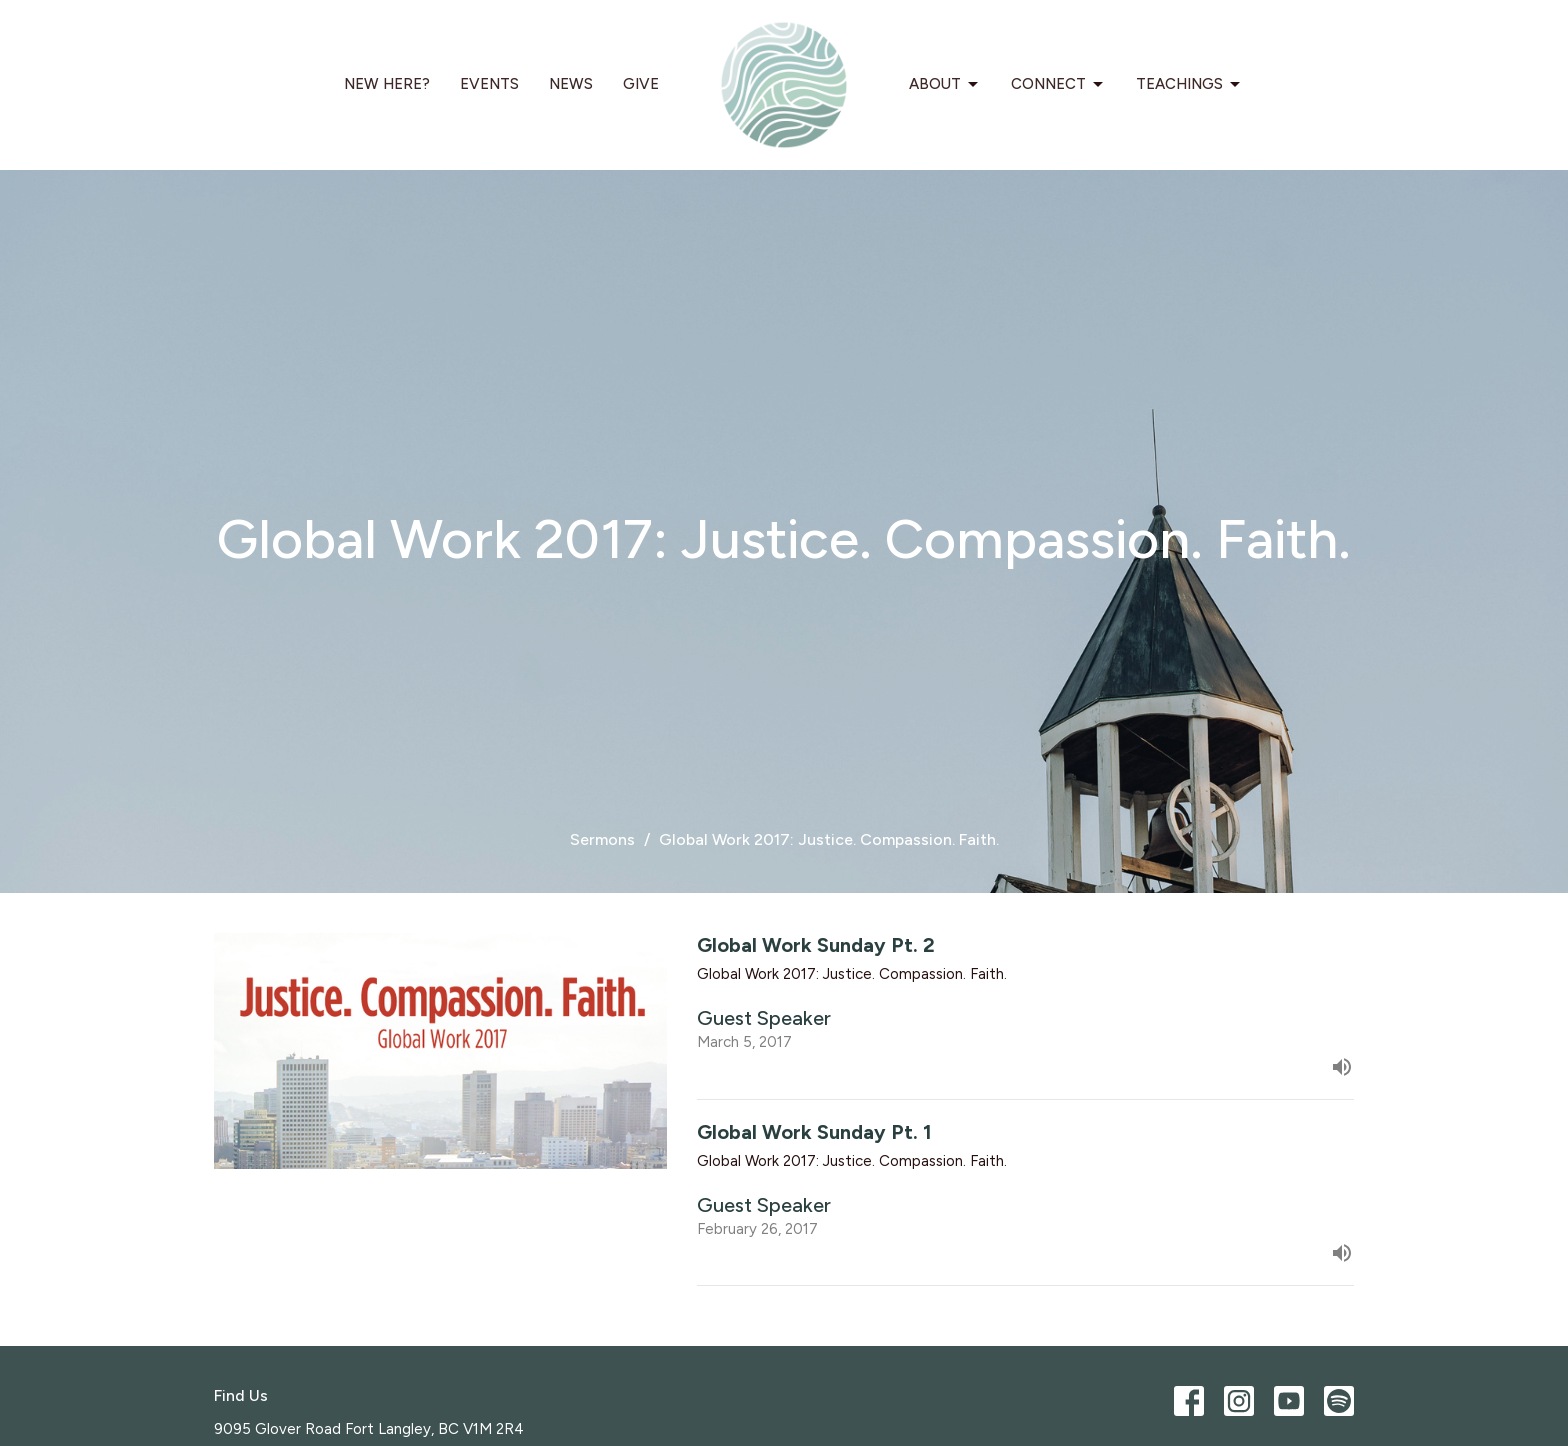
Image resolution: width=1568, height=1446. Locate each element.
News (571, 84)
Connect (1058, 85)
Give (641, 84)
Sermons (602, 839)
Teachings (1189, 85)
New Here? (387, 84)
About (945, 85)
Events (489, 84)
